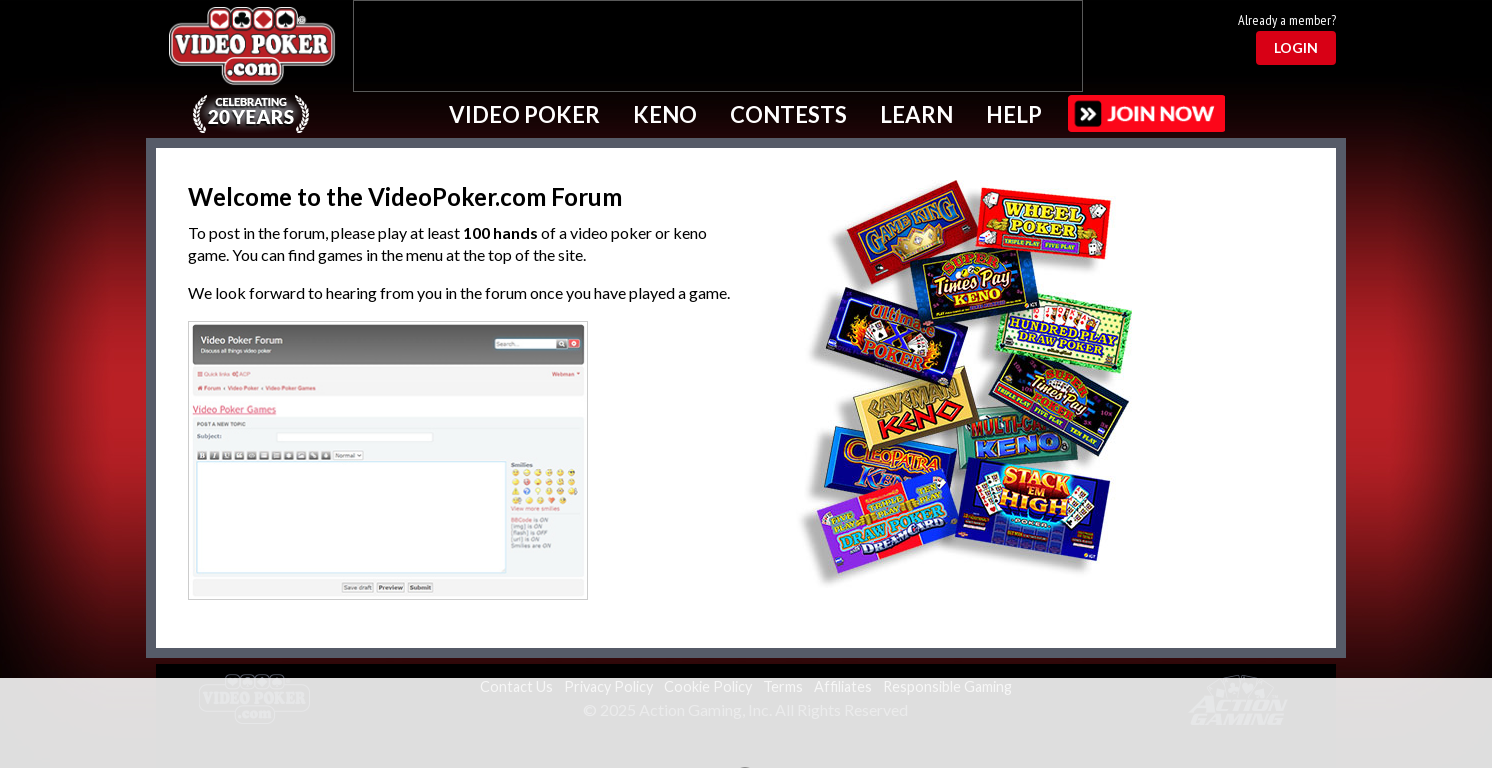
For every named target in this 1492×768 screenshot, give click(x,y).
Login (1296, 47)
